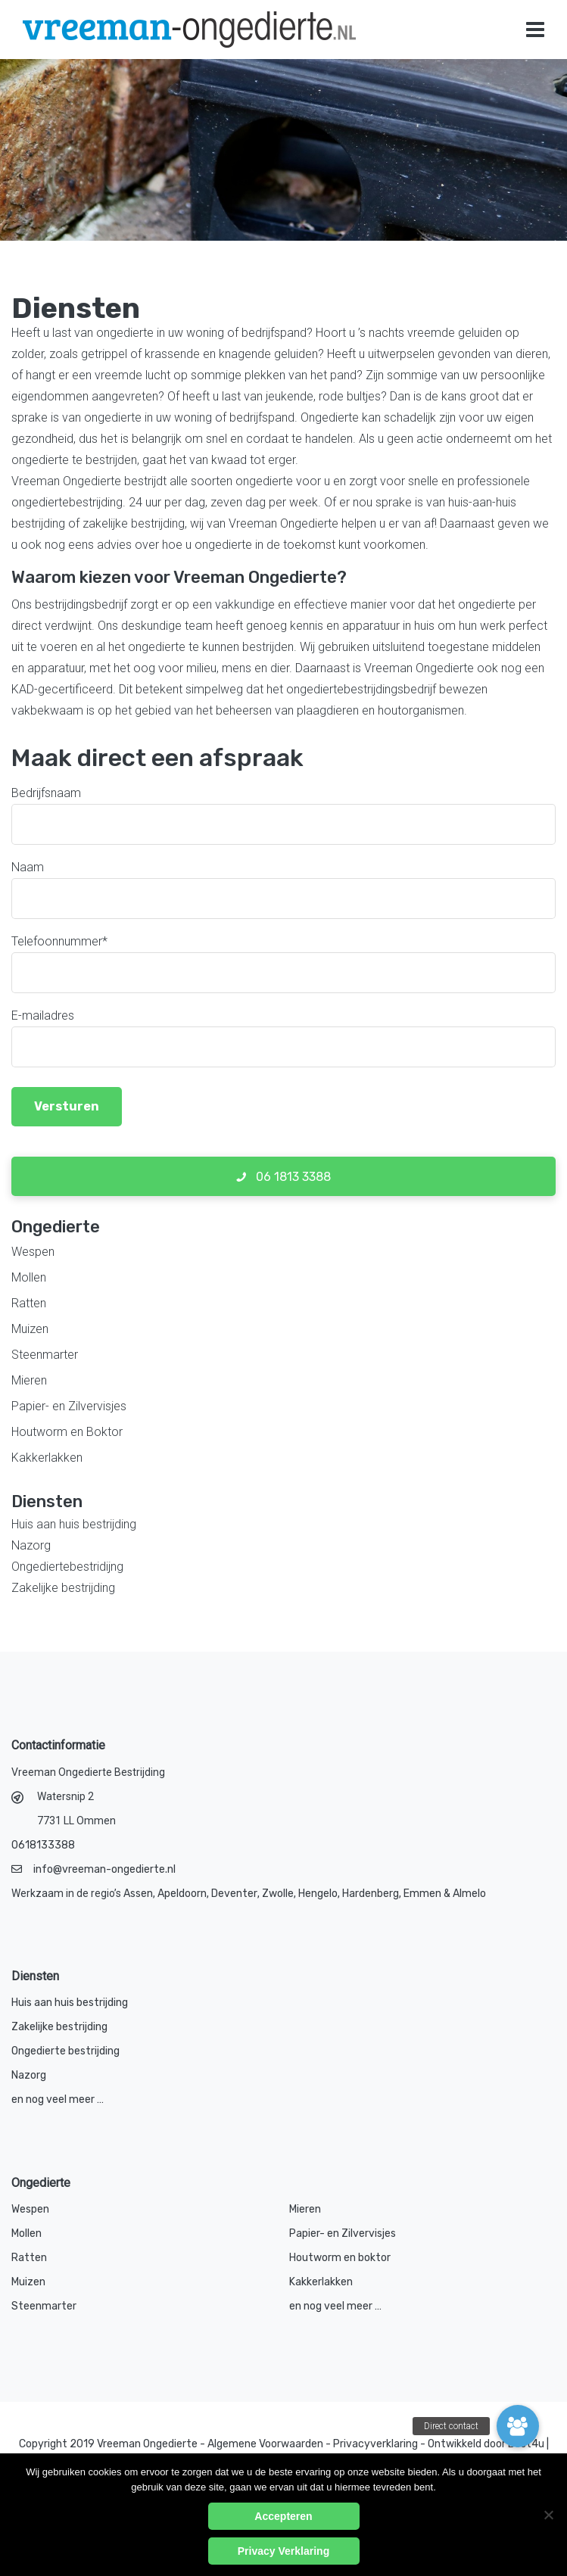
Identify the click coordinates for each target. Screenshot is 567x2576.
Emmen (422, 1893)
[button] (518, 2426)
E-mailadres (42, 1015)
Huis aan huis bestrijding (73, 1524)
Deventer (234, 1893)
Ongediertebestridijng (67, 1566)
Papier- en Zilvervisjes (68, 1406)
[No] (548, 2514)
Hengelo (318, 1893)
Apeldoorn (182, 1893)
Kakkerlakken (47, 1457)
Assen (138, 1893)
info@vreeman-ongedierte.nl (104, 1869)
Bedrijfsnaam (46, 793)
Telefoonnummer (59, 941)
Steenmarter (44, 1354)
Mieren (29, 1380)
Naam (27, 867)
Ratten (28, 1303)
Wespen (33, 1251)
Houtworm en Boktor (67, 1432)
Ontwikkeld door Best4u (487, 2443)
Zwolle (278, 1893)
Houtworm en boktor (340, 2257)
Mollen (28, 1277)
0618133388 (43, 1845)
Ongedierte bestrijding (65, 2051)
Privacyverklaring (375, 2443)
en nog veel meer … (57, 2099)
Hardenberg (370, 1893)
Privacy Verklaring (283, 2551)
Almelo (469, 1893)
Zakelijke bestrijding (63, 1588)
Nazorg (31, 1545)
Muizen (29, 1329)
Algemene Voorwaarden (265, 2443)
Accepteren (283, 2516)
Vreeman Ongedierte (147, 2443)
